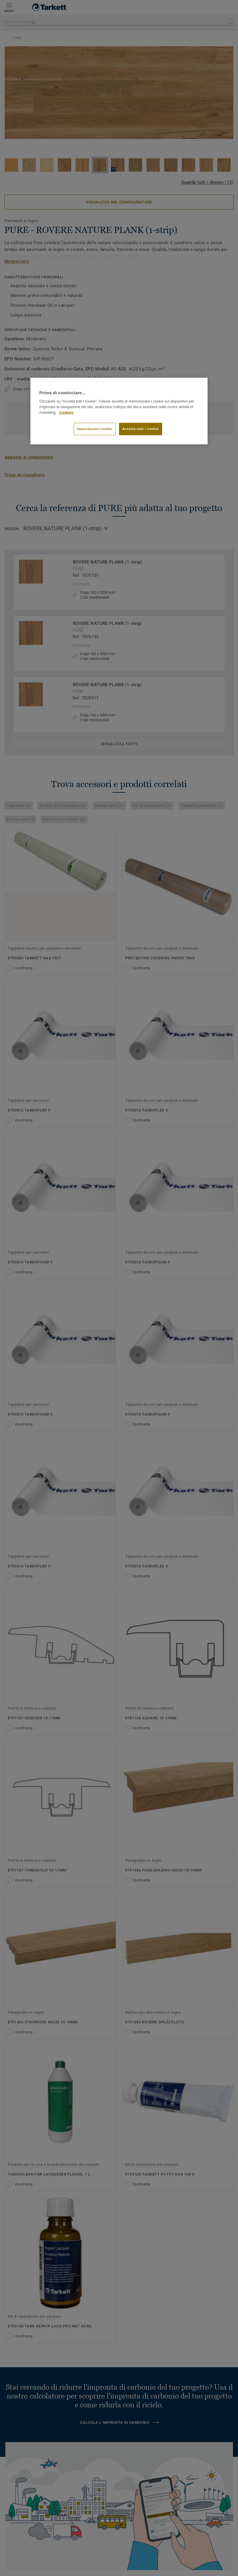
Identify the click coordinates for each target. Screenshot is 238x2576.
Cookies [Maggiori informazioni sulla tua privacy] (66, 413)
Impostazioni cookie (95, 429)
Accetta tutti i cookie (140, 429)
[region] (119, 411)
